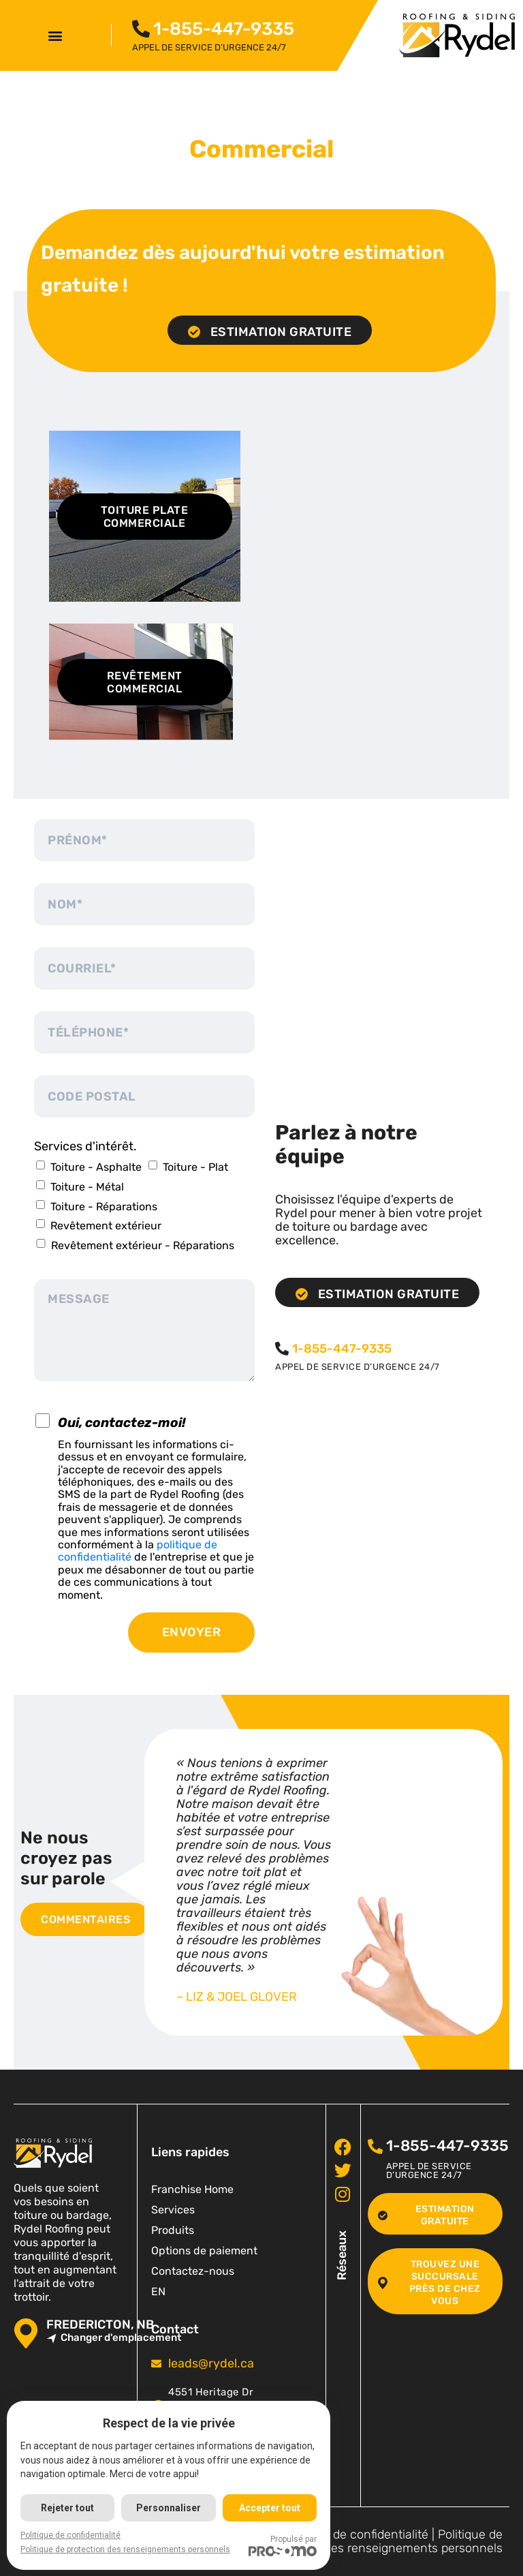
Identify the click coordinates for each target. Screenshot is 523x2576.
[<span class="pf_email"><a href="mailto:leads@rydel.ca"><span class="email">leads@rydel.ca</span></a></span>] (156, 2364)
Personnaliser (168, 2507)
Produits (172, 2230)
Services (173, 2209)
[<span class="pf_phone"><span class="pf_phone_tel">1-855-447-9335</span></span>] (141, 29)
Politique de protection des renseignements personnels (383, 2541)
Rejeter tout (67, 2507)
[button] (55, 35)
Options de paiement (204, 2250)
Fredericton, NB (100, 2325)
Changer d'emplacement (113, 2338)
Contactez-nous (192, 2271)
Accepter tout (269, 2507)
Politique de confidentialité (355, 2534)
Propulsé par (283, 2545)
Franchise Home (192, 2189)
